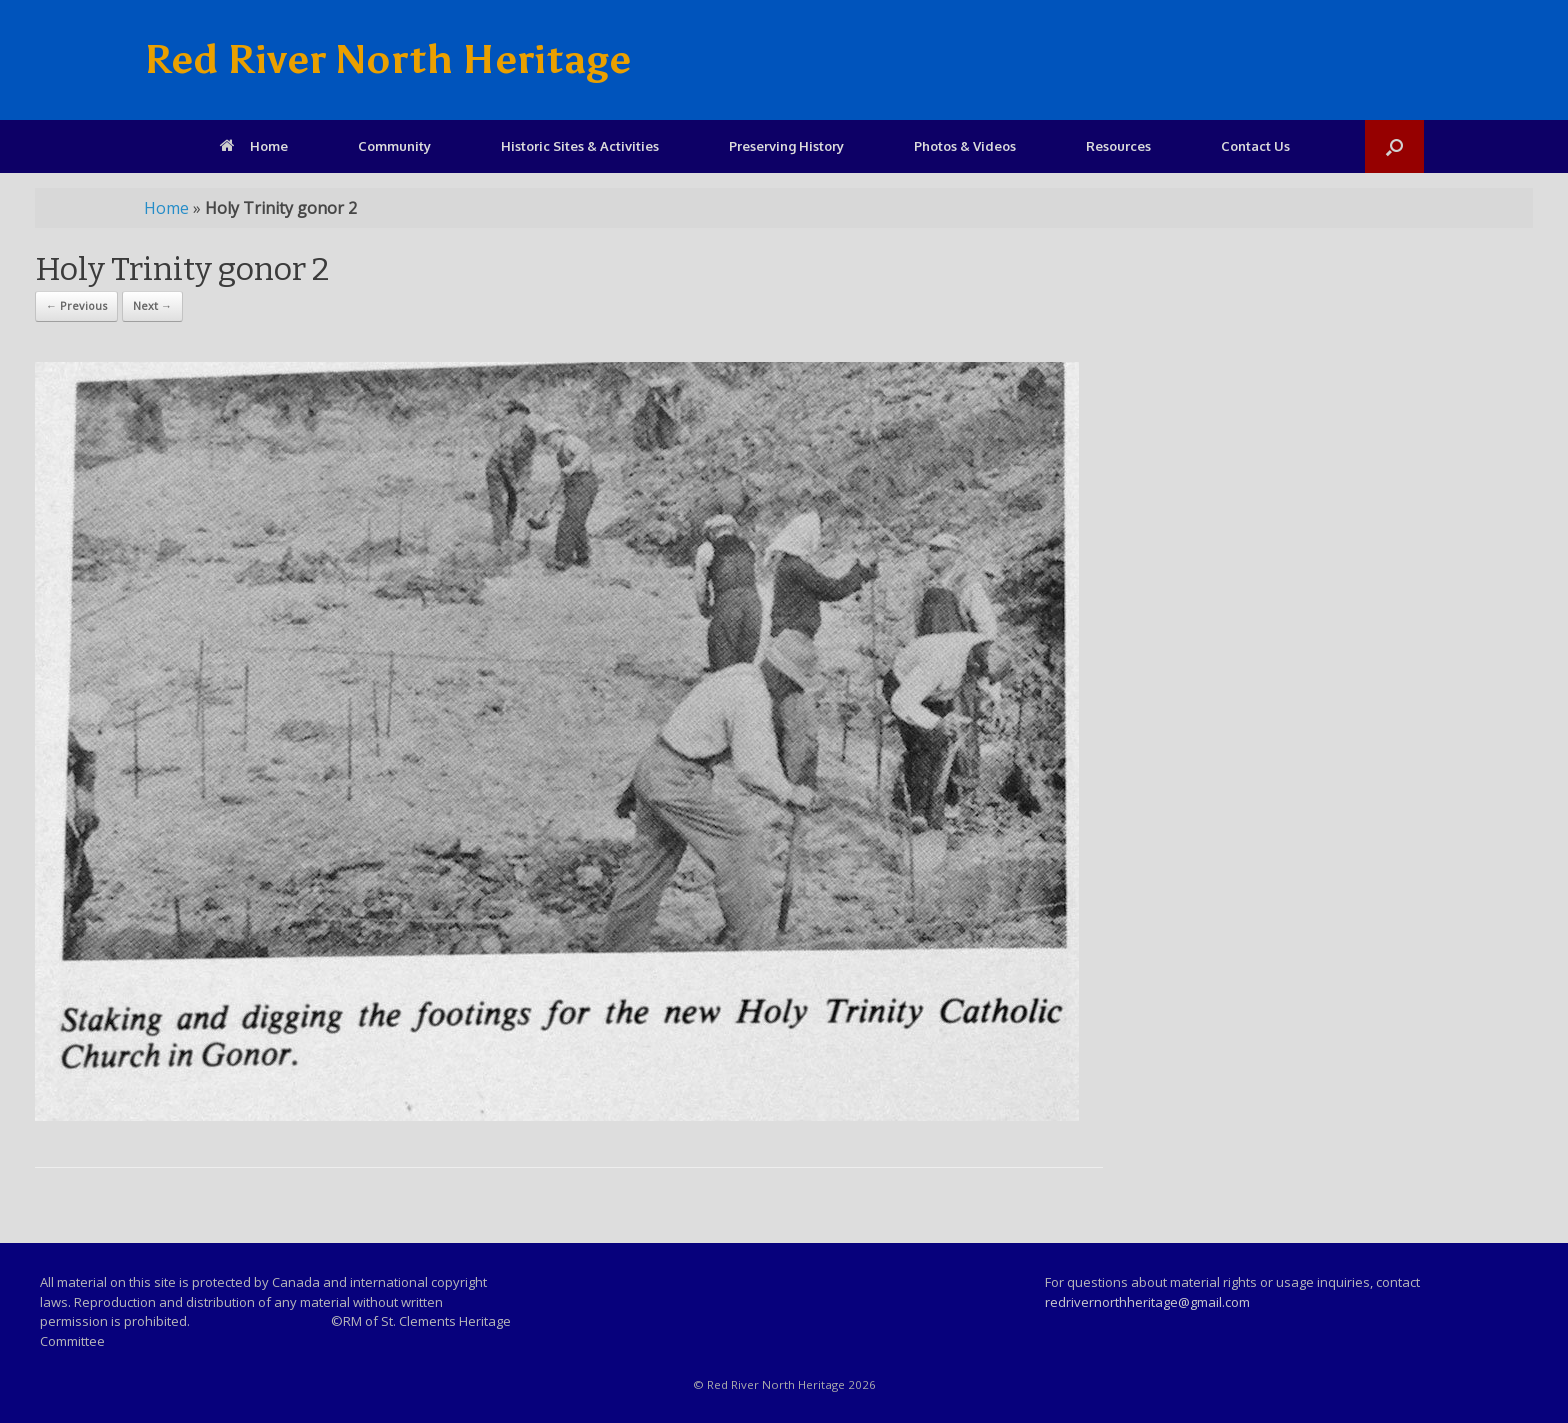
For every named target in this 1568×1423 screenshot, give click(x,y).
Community (394, 146)
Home (254, 146)
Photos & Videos (965, 146)
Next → (152, 305)
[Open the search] (1394, 146)
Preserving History (786, 146)
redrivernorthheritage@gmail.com (1147, 1302)
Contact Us (1255, 146)
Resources (1118, 146)
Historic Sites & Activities (580, 146)
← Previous (76, 305)
